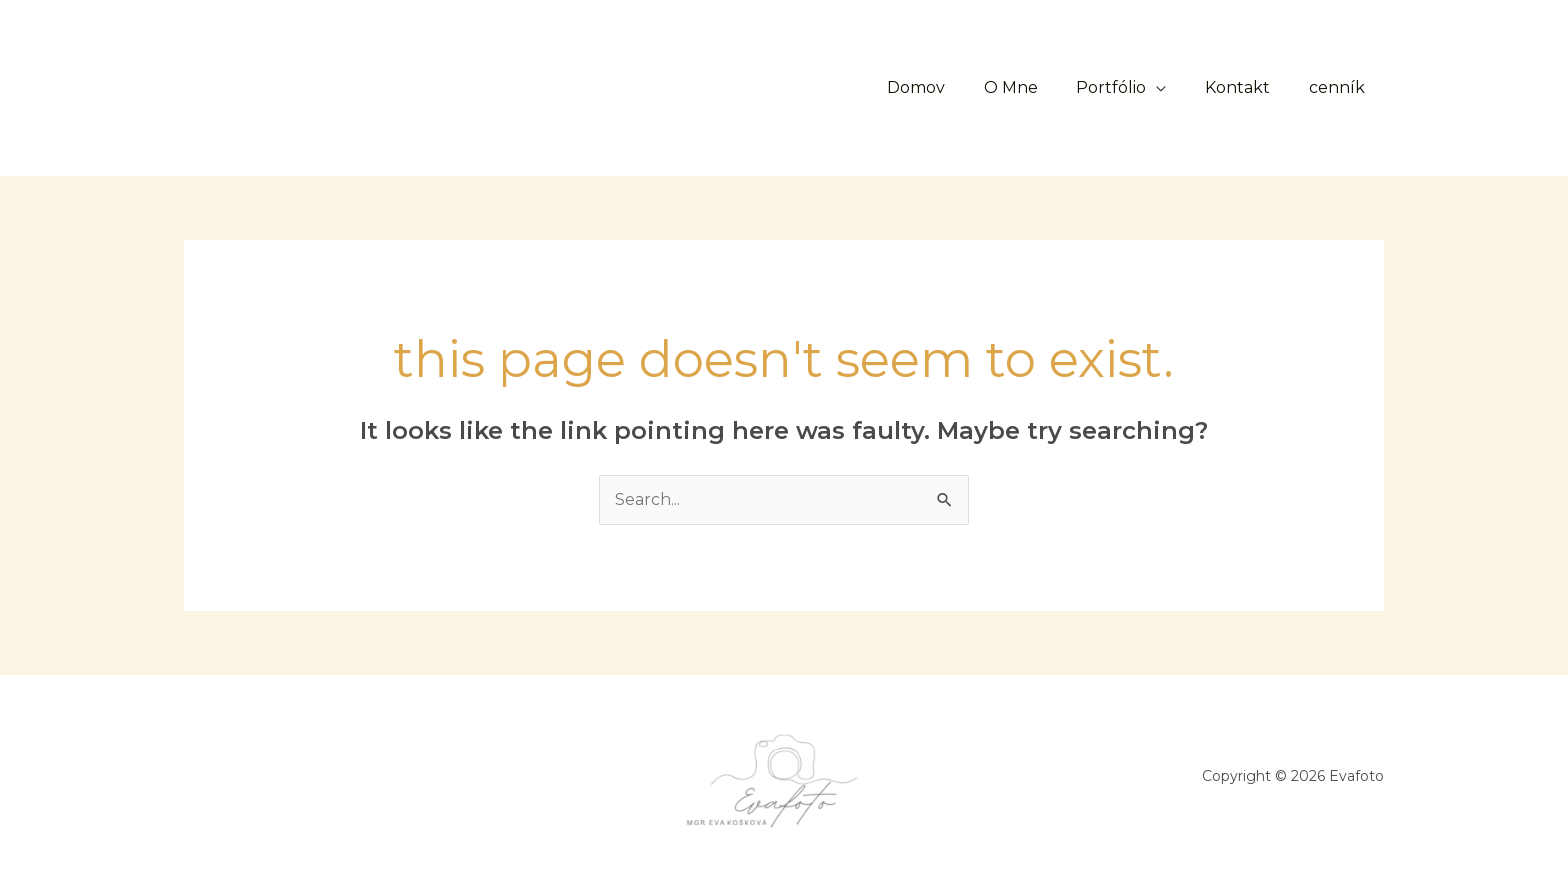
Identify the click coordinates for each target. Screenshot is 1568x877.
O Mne (1034, 87)
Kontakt (1247, 87)
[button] (733, 88)
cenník (1340, 87)
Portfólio (1128, 87)
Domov (946, 87)
